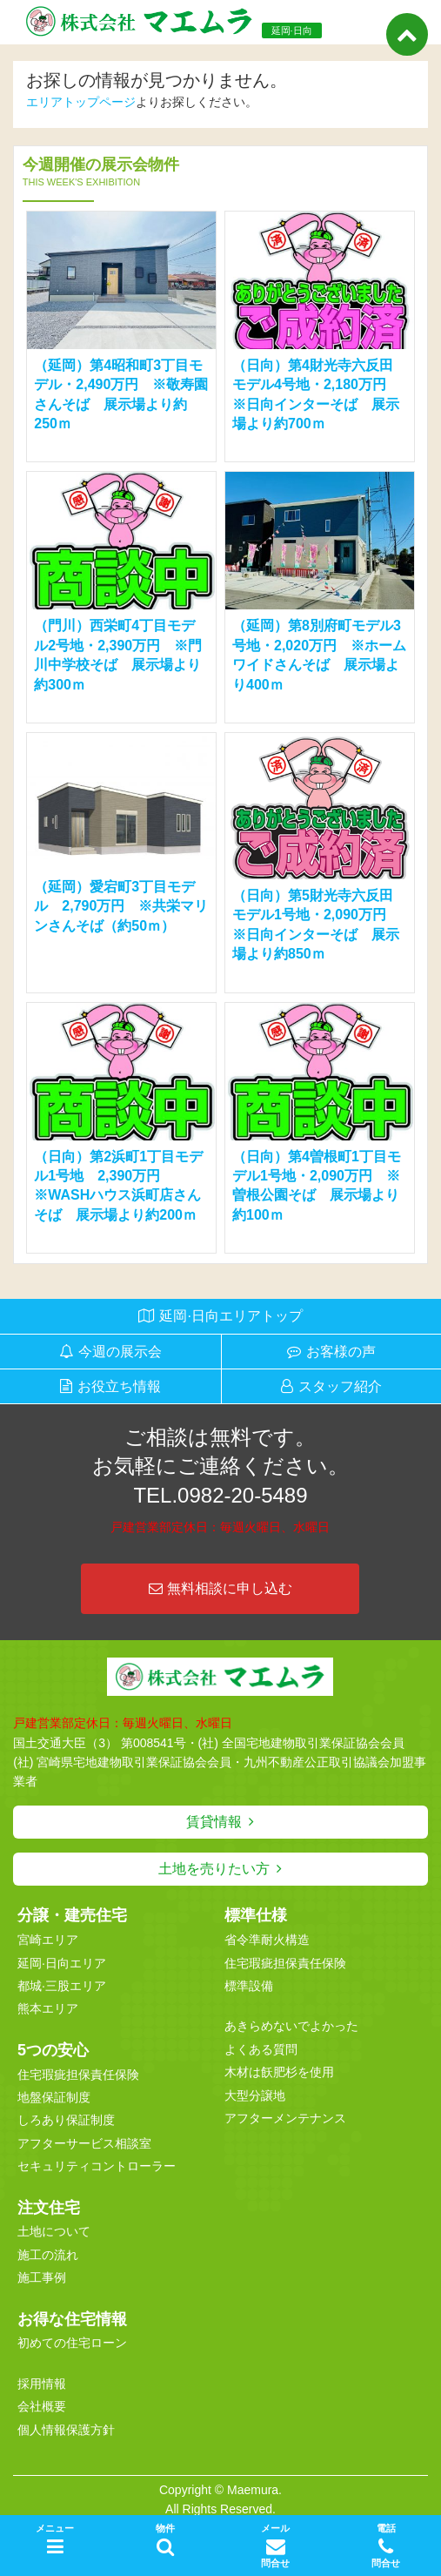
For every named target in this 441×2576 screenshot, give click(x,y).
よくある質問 (260, 2049)
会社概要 (41, 2406)
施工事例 (41, 2277)
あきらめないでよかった (291, 2026)
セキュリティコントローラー (96, 2166)
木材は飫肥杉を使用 (279, 2072)
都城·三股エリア (61, 1986)
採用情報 (41, 2384)
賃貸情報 (214, 1821)
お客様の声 (341, 1351)
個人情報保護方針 (66, 2430)
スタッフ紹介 (340, 1386)
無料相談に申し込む (220, 1588)
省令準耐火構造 (267, 1940)
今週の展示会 (120, 1351)
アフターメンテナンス (285, 2118)
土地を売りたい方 (214, 1868)
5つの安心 (53, 2050)
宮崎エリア (47, 1940)
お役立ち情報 (119, 1386)
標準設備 (248, 1986)
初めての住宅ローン (72, 2343)
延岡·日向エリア (61, 1963)
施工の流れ (47, 2255)
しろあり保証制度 (66, 2120)
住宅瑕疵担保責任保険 (78, 2075)
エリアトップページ (81, 102)
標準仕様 (255, 1915)
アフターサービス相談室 (84, 2143)
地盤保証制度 (53, 2097)
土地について (53, 2231)
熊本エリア (47, 2008)
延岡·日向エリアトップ (230, 1315)
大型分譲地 (254, 2095)
